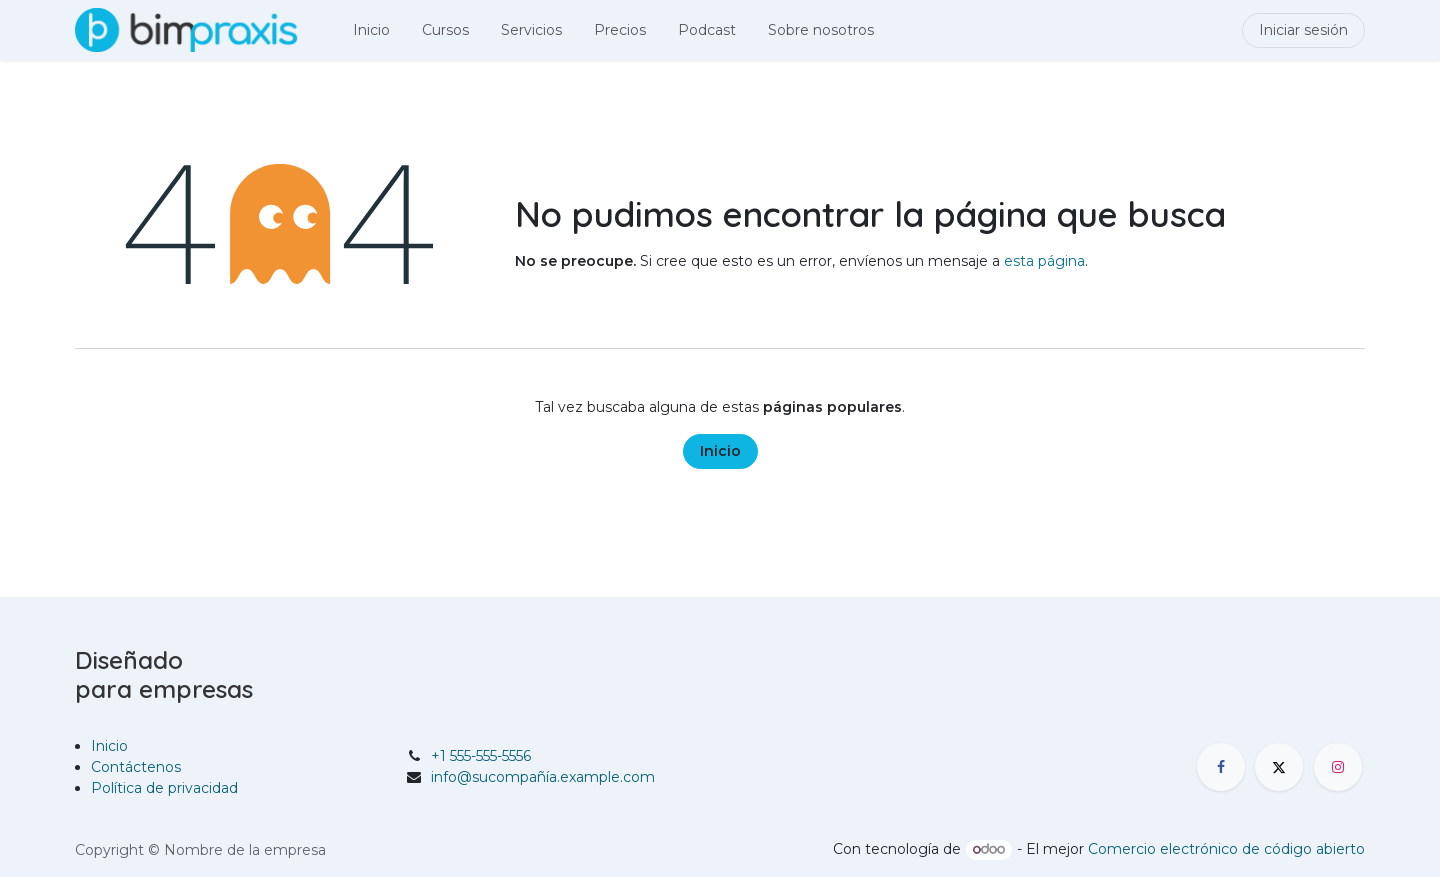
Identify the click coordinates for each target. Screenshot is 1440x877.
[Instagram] (1338, 767)
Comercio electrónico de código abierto (1226, 849)
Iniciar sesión (1303, 30)
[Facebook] (1221, 767)
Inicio (720, 451)
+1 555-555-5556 (481, 756)
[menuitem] (371, 30)
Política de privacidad (164, 788)
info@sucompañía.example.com (543, 777)
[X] (1279, 767)
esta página (1044, 261)
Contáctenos (136, 767)
